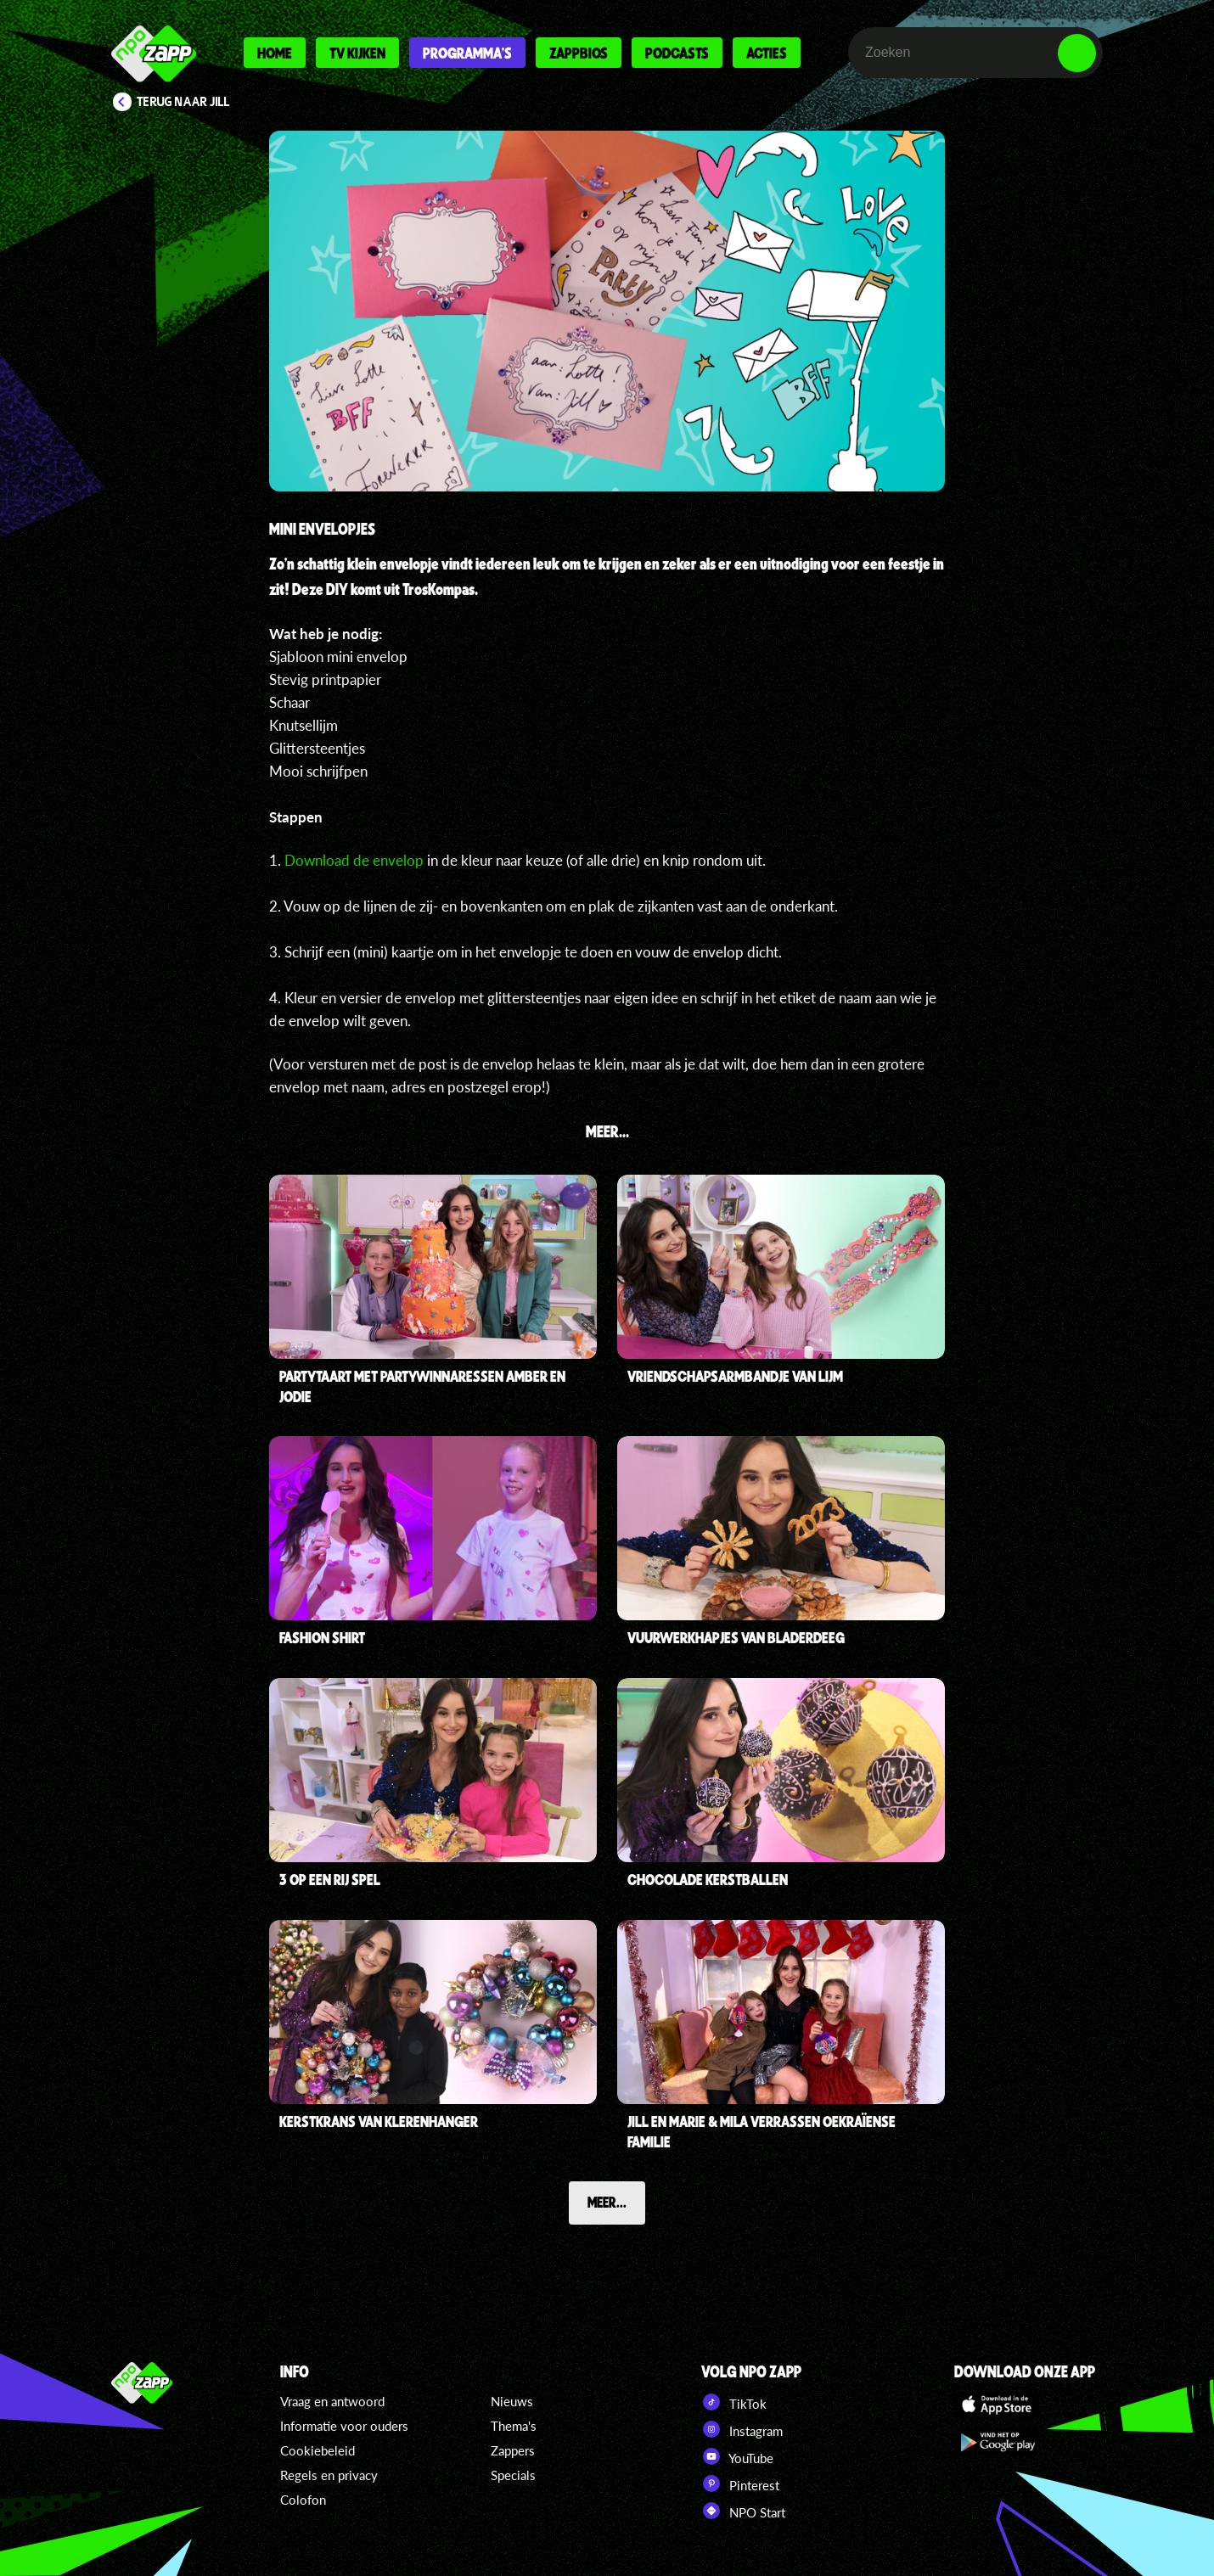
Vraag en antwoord (332, 2401)
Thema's (514, 2425)
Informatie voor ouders (344, 2425)
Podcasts (677, 52)
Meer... (607, 2201)
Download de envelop (354, 860)
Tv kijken (357, 52)
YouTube (737, 2456)
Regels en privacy (329, 2475)
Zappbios (578, 52)
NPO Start (743, 2510)
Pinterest (740, 2483)
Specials (513, 2475)
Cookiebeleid (317, 2450)
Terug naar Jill (183, 101)
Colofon (303, 2499)
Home (274, 52)
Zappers (513, 2450)
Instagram (742, 2429)
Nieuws (512, 2401)
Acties (766, 52)
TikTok (734, 2402)
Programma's (467, 52)
